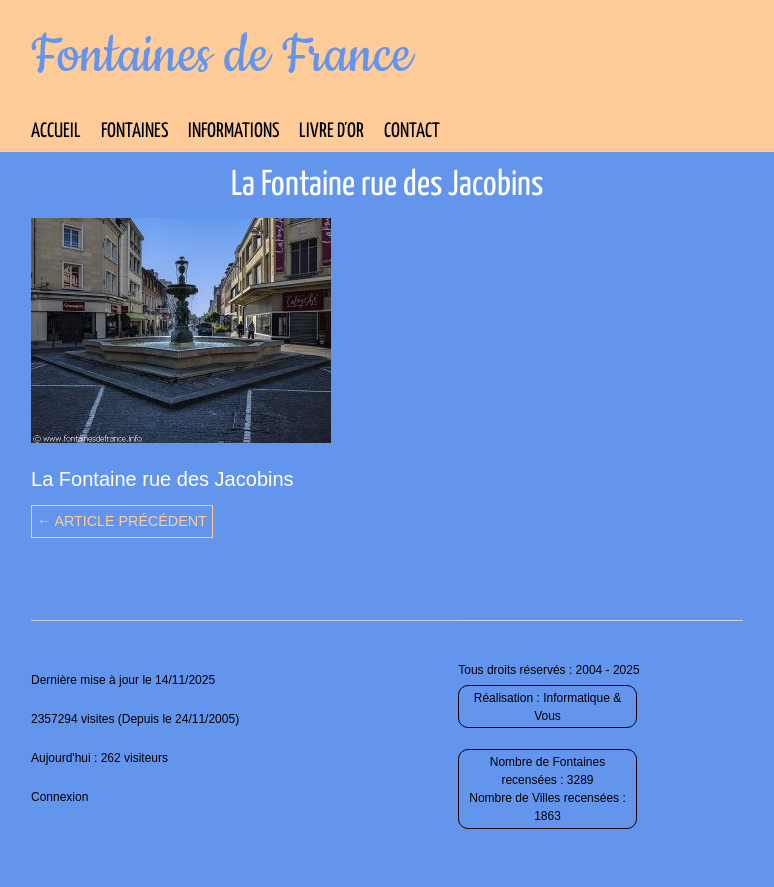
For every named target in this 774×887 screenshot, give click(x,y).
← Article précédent (122, 521)
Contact (412, 131)
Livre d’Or (331, 131)
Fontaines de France (221, 56)
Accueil (56, 131)
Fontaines (134, 131)
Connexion (59, 797)
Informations (233, 131)
